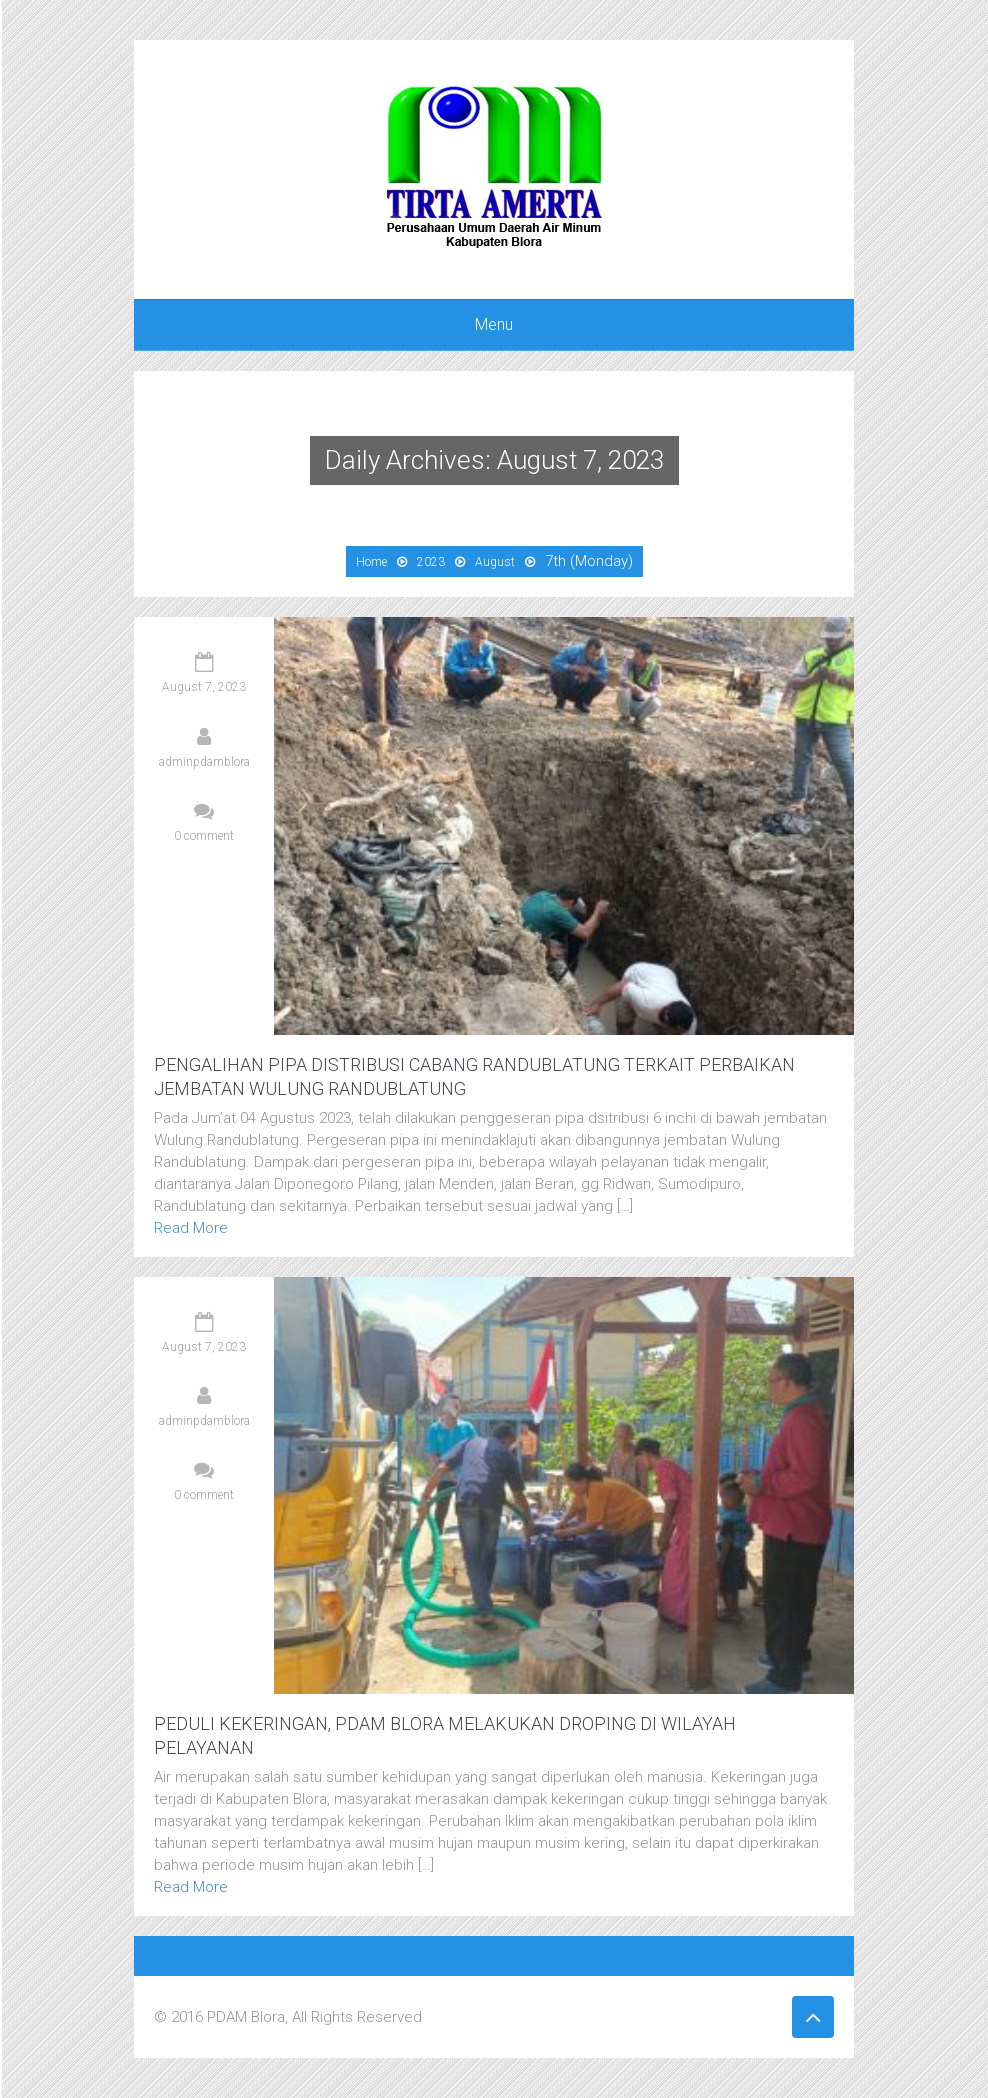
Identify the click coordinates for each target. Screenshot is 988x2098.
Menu (494, 324)
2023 (431, 562)
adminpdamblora (204, 762)
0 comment (204, 836)
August (495, 562)
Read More (191, 1228)
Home (371, 562)
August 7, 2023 (204, 687)
